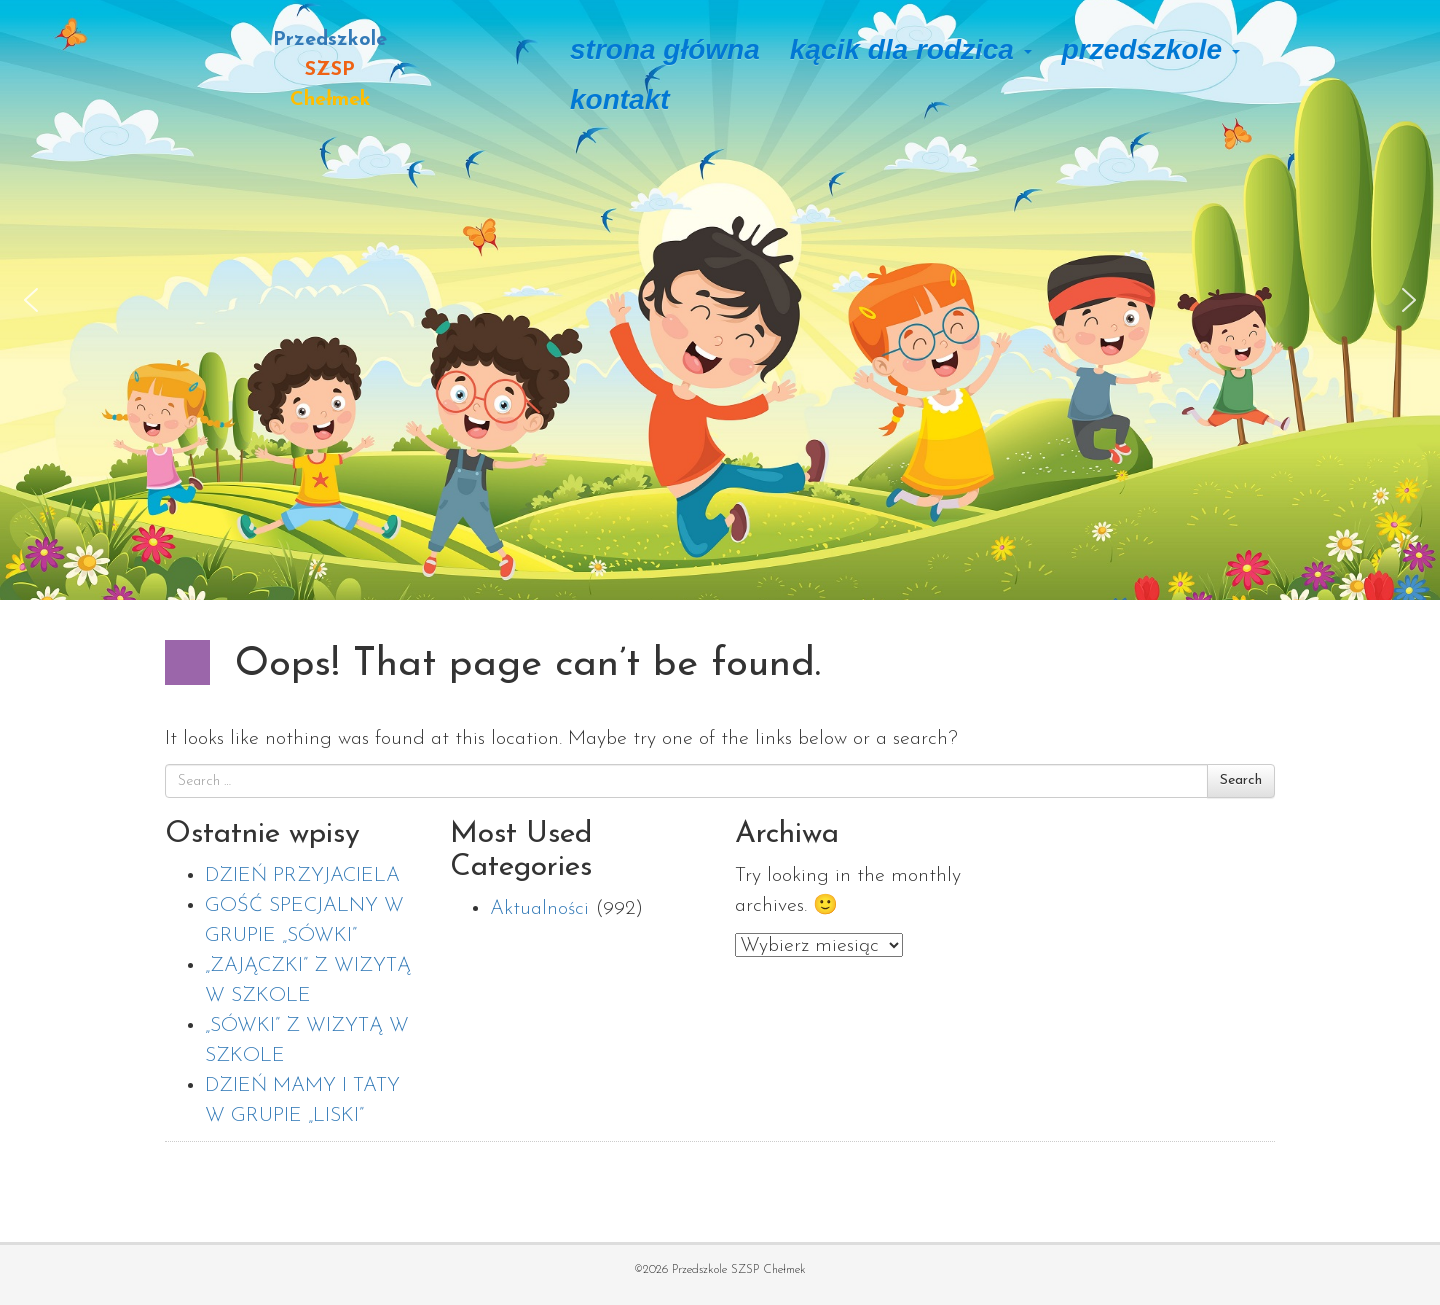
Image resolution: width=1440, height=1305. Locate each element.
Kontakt (620, 99)
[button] (31, 300)
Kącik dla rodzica (911, 49)
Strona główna (665, 49)
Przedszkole (1151, 49)
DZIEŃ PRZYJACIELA (302, 876)
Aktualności (539, 909)
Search (1241, 780)
